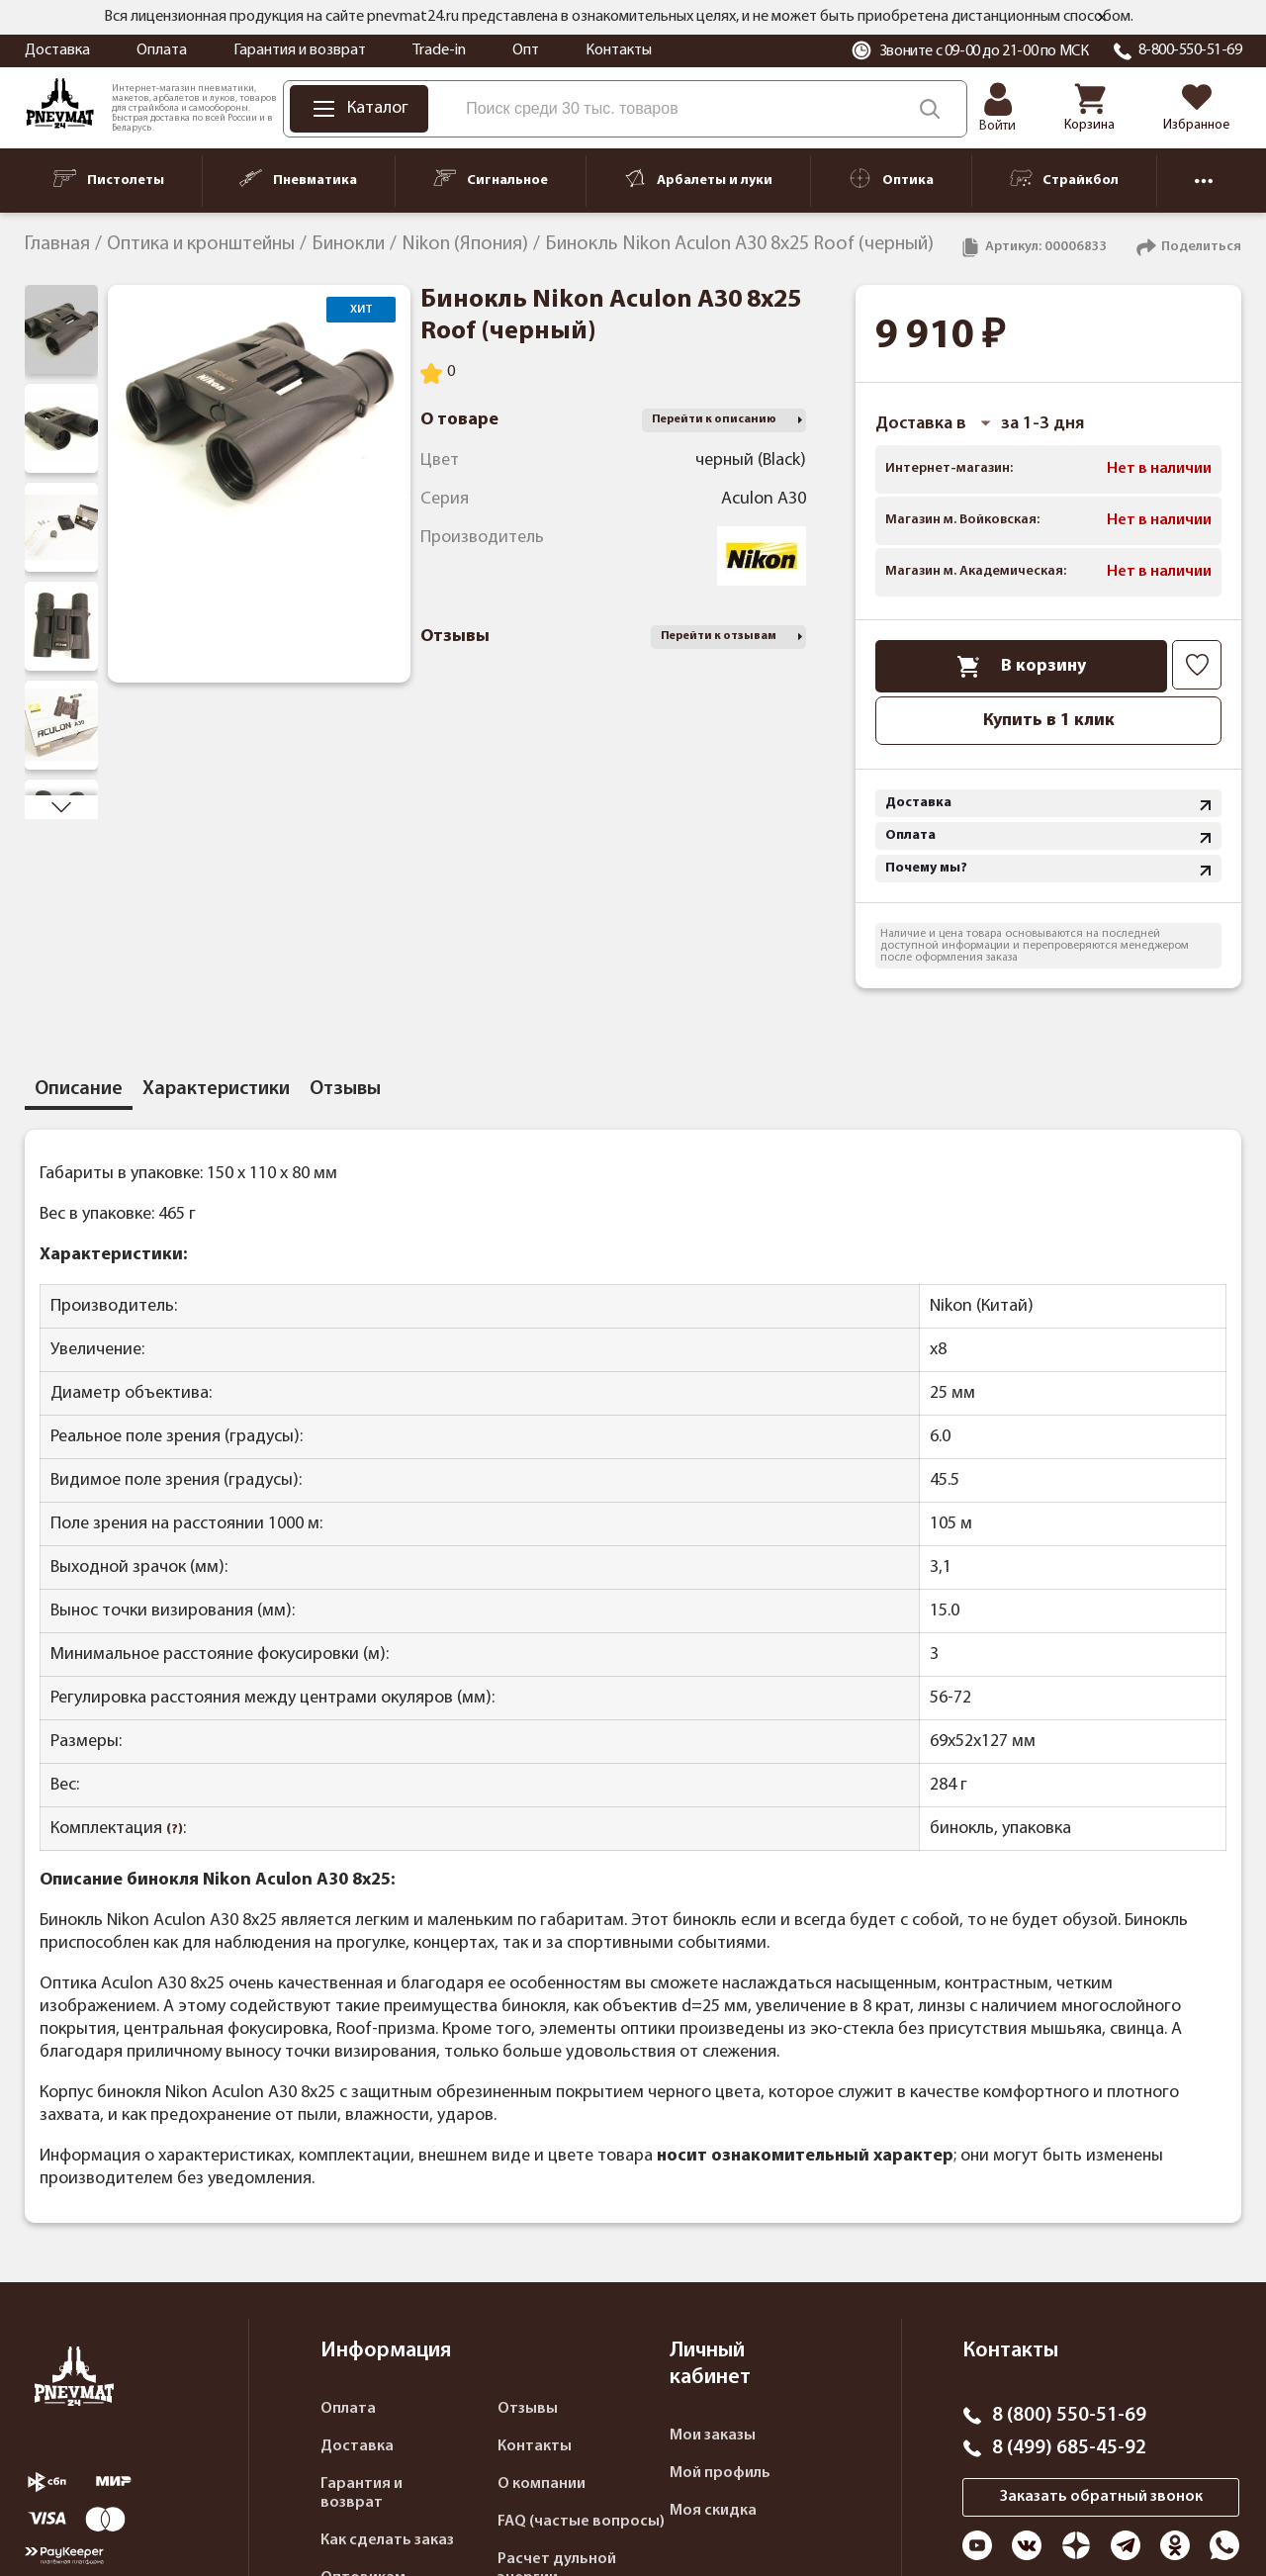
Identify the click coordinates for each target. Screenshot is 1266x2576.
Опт (525, 50)
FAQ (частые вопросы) (581, 2522)
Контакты (619, 50)
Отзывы (527, 2409)
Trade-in (439, 50)
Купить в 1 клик (1049, 720)
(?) (174, 1829)
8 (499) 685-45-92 (1069, 2448)
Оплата (161, 50)
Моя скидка (713, 2511)
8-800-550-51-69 (1190, 50)
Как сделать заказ (387, 2540)
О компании (541, 2484)
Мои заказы (713, 2435)
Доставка (57, 50)
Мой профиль (720, 2473)
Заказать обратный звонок (1101, 2497)
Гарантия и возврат (299, 50)
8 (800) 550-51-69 (1069, 2416)
